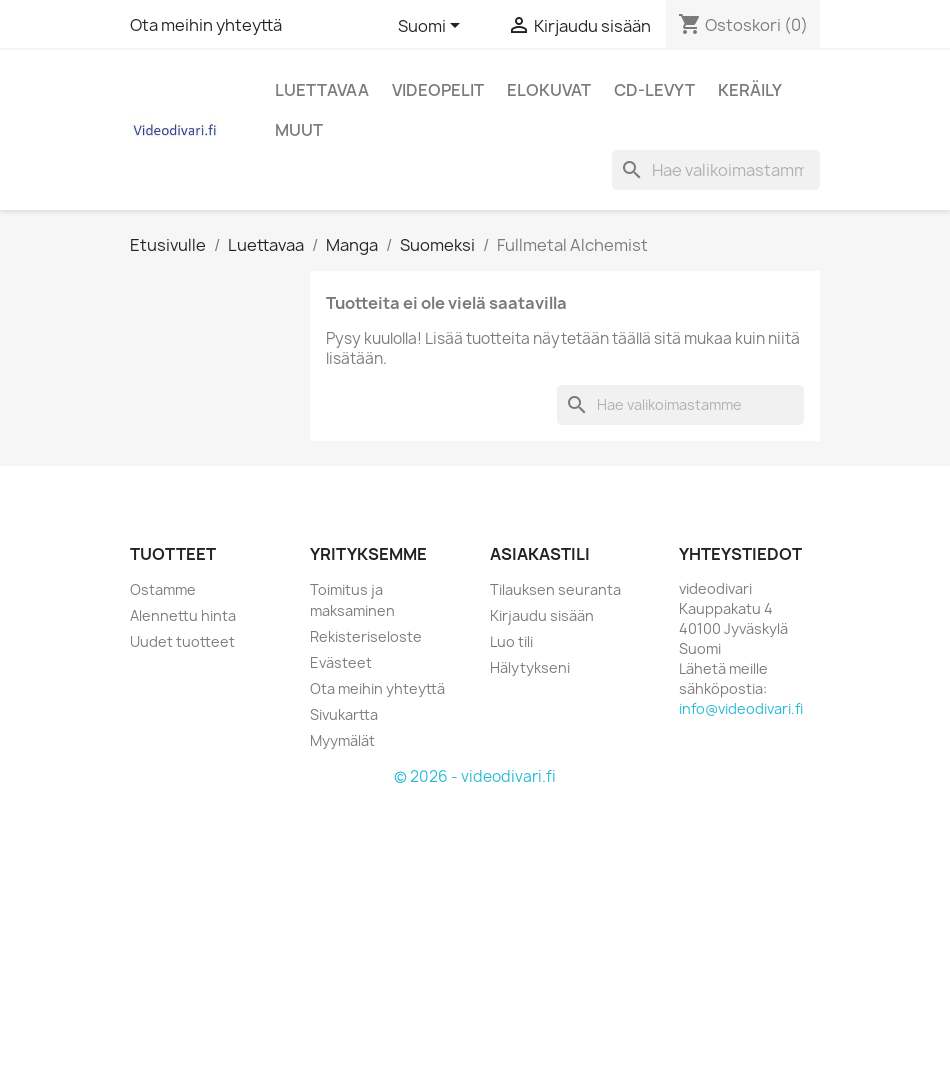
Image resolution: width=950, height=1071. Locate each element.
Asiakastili (540, 554)
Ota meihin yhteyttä (206, 25)
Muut (299, 130)
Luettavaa (322, 90)
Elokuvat (549, 90)
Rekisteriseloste (366, 636)
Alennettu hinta (183, 615)
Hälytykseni (530, 667)
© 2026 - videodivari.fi (475, 776)
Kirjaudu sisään (542, 615)
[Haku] (716, 170)
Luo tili (511, 641)
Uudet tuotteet (182, 641)
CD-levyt (654, 90)
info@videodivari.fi (741, 708)
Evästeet (341, 662)
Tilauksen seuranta (555, 589)
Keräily (750, 90)
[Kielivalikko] (432, 27)
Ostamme (163, 589)
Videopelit (438, 90)
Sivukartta (344, 714)
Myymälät (342, 740)
